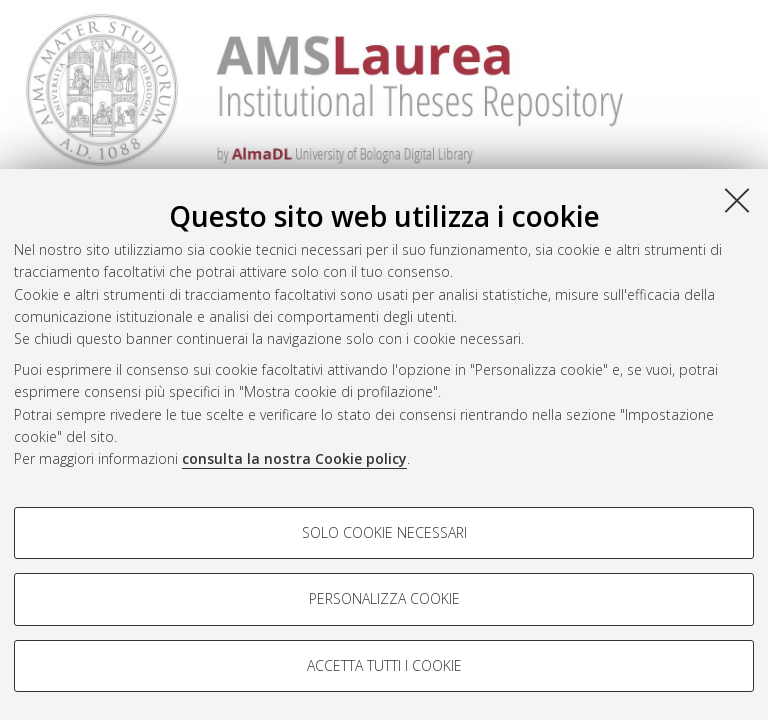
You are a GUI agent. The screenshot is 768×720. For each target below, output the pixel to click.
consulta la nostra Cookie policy (294, 458)
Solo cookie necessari (384, 532)
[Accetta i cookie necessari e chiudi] (737, 200)
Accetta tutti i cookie (384, 665)
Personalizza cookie (384, 598)
